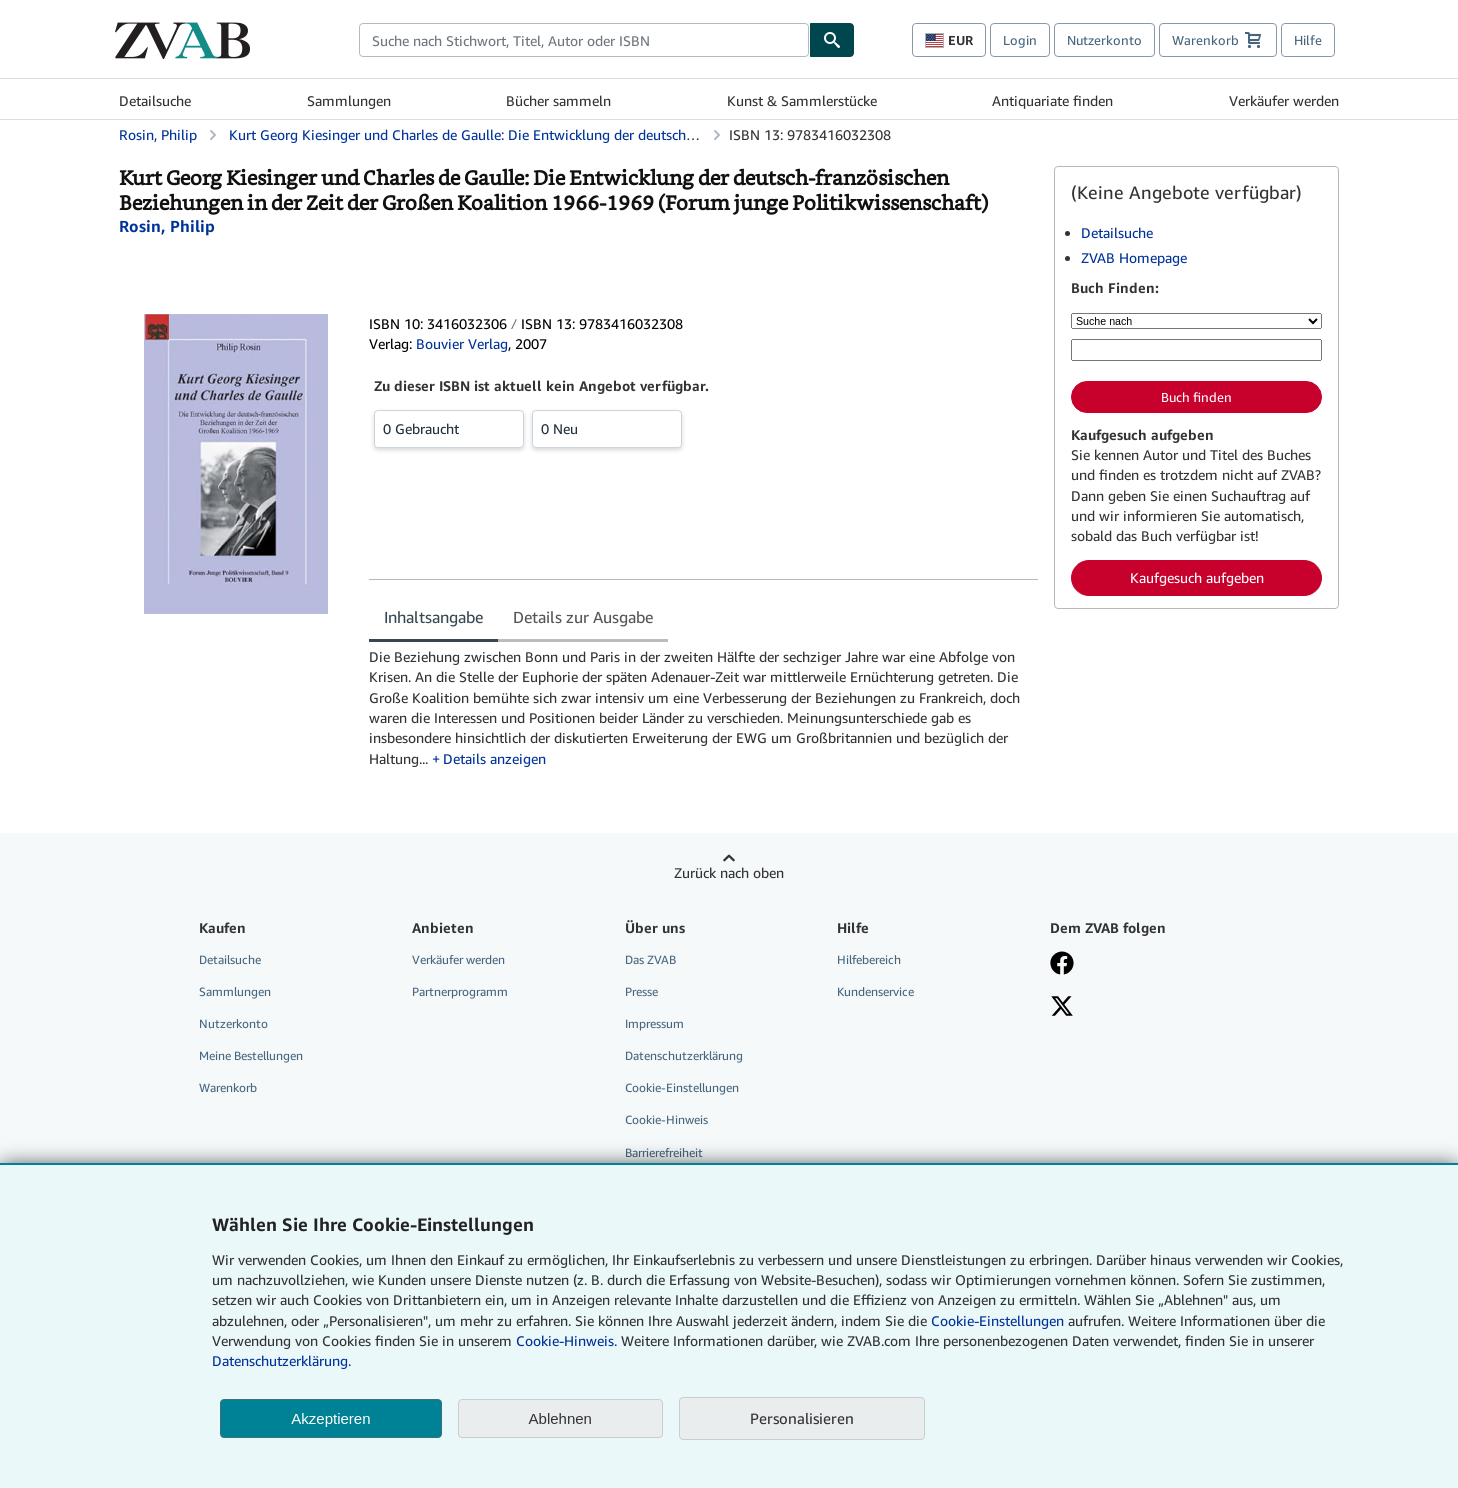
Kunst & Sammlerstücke (802, 100)
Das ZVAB (650, 959)
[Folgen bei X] (1142, 1008)
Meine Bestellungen (251, 1055)
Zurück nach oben (729, 872)
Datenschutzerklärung (684, 1055)
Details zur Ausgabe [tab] (583, 617)
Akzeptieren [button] (330, 1418)
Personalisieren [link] (802, 1418)
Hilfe (1308, 40)
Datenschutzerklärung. (281, 1360)
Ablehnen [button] (560, 1418)
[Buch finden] (832, 40)
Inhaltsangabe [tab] (433, 617)
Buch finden (1196, 397)
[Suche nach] (1196, 321)
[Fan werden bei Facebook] (1142, 965)
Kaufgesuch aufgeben (1197, 577)
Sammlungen (349, 100)
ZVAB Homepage (1134, 257)
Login (1020, 40)
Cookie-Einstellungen (997, 1320)
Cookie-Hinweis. (566, 1340)
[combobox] (584, 40)
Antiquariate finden (1052, 100)
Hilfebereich (869, 959)
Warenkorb (228, 1087)
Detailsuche (155, 100)
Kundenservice (875, 991)
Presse (641, 991)
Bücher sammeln (558, 100)
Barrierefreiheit (664, 1152)
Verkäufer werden (1284, 100)
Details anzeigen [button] (494, 758)
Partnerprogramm (460, 991)
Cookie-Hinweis (666, 1119)
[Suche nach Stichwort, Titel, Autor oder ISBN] (1196, 350)
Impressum (654, 1023)
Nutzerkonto (1104, 40)
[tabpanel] (703, 708)
